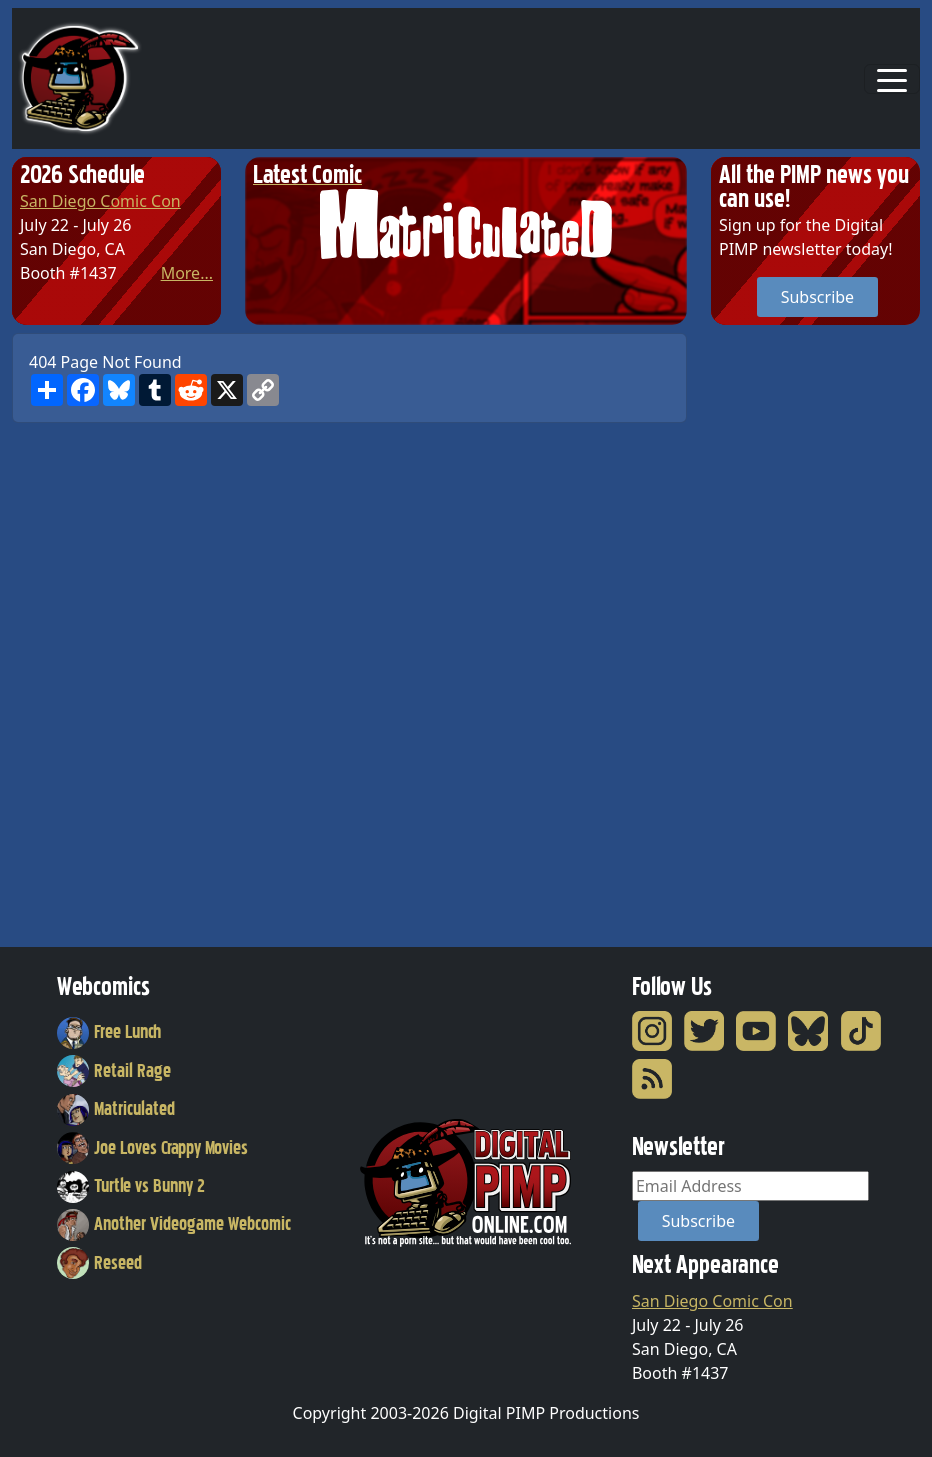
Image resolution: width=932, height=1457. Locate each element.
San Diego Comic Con (100, 201)
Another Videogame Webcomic (174, 1224)
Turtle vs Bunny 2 (131, 1186)
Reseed (99, 1263)
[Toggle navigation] (892, 79)
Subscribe (817, 297)
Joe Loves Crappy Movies (152, 1148)
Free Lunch (109, 1032)
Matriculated (116, 1109)
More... (187, 273)
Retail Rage (114, 1071)
